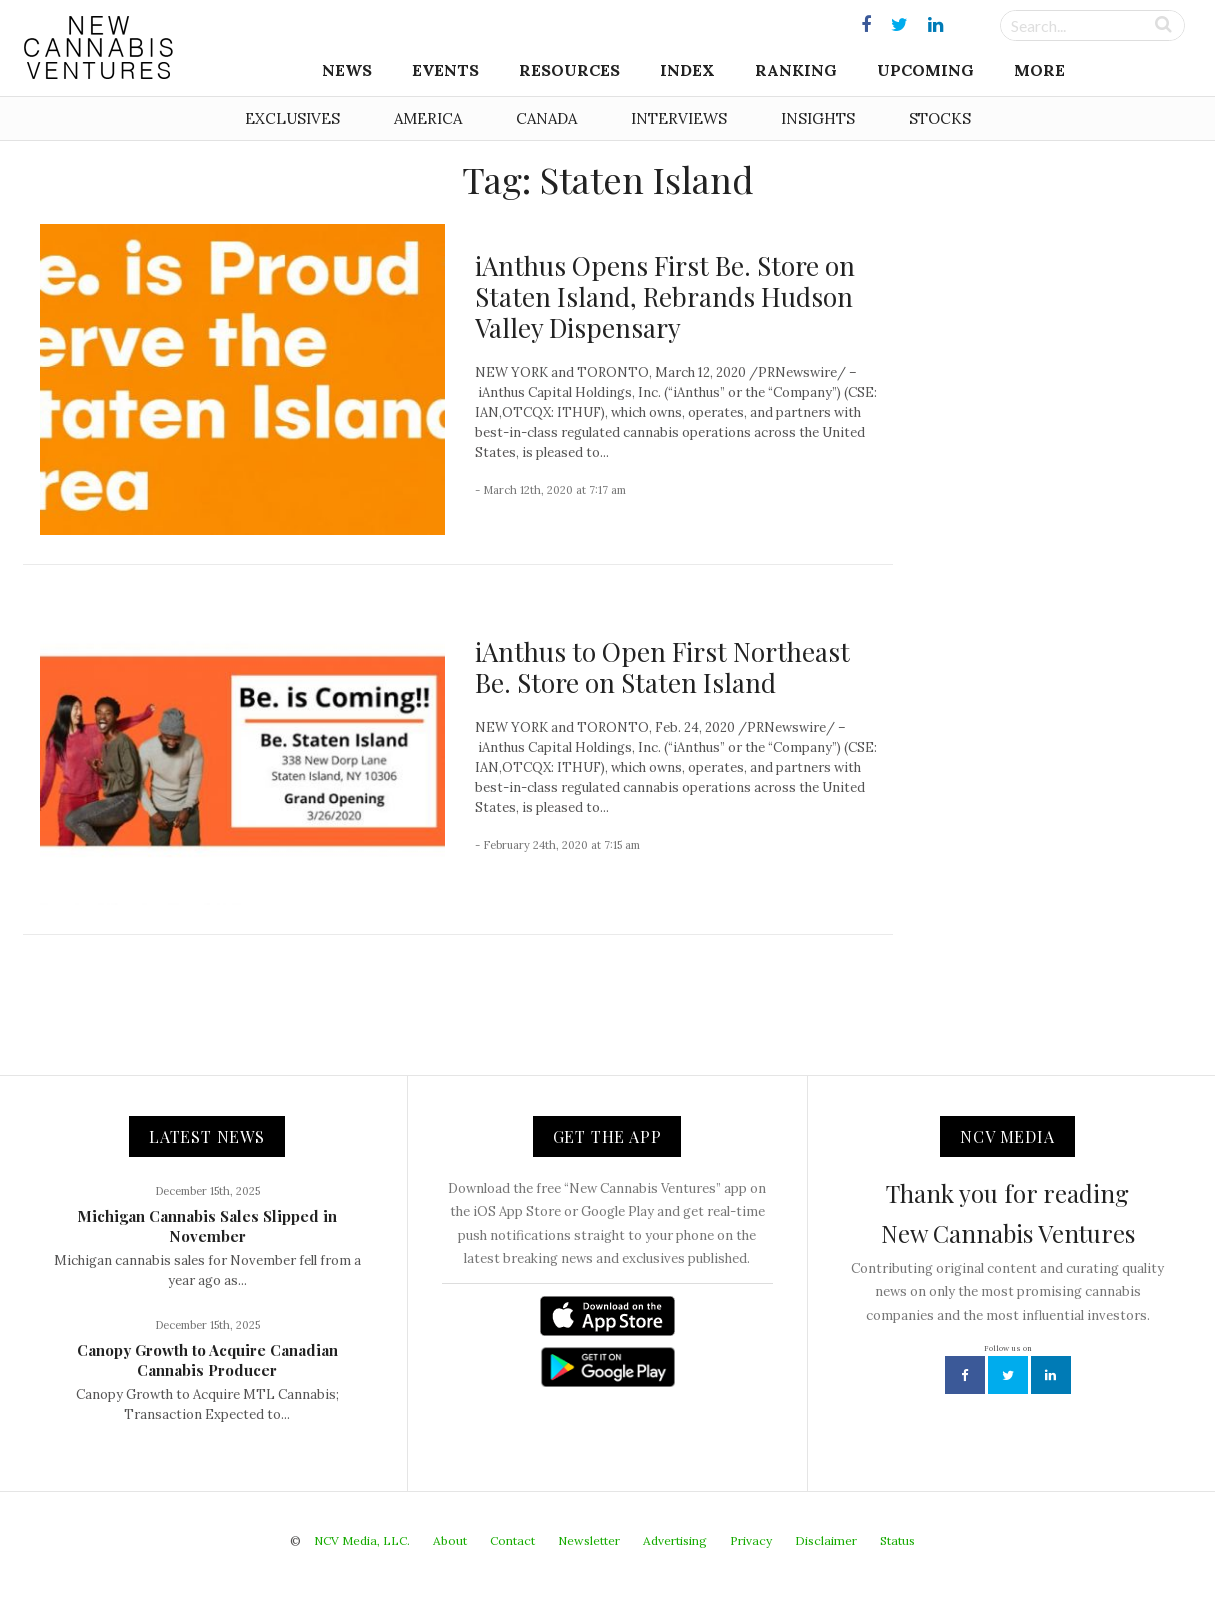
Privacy (751, 1540)
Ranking (796, 70)
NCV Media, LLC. (362, 1540)
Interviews (679, 118)
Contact (512, 1540)
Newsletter (589, 1540)
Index (687, 70)
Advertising (675, 1540)
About (450, 1540)
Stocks (940, 118)
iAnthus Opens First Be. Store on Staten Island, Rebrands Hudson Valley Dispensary (665, 296)
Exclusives (292, 118)
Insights (818, 118)
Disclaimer (826, 1540)
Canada (546, 118)
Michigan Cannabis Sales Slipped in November (207, 1226)
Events (445, 70)
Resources (569, 70)
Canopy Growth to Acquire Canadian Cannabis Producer (207, 1360)
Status (897, 1540)
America (428, 118)
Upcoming (925, 70)
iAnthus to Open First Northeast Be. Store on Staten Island (662, 667)
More (1039, 70)
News (347, 70)
